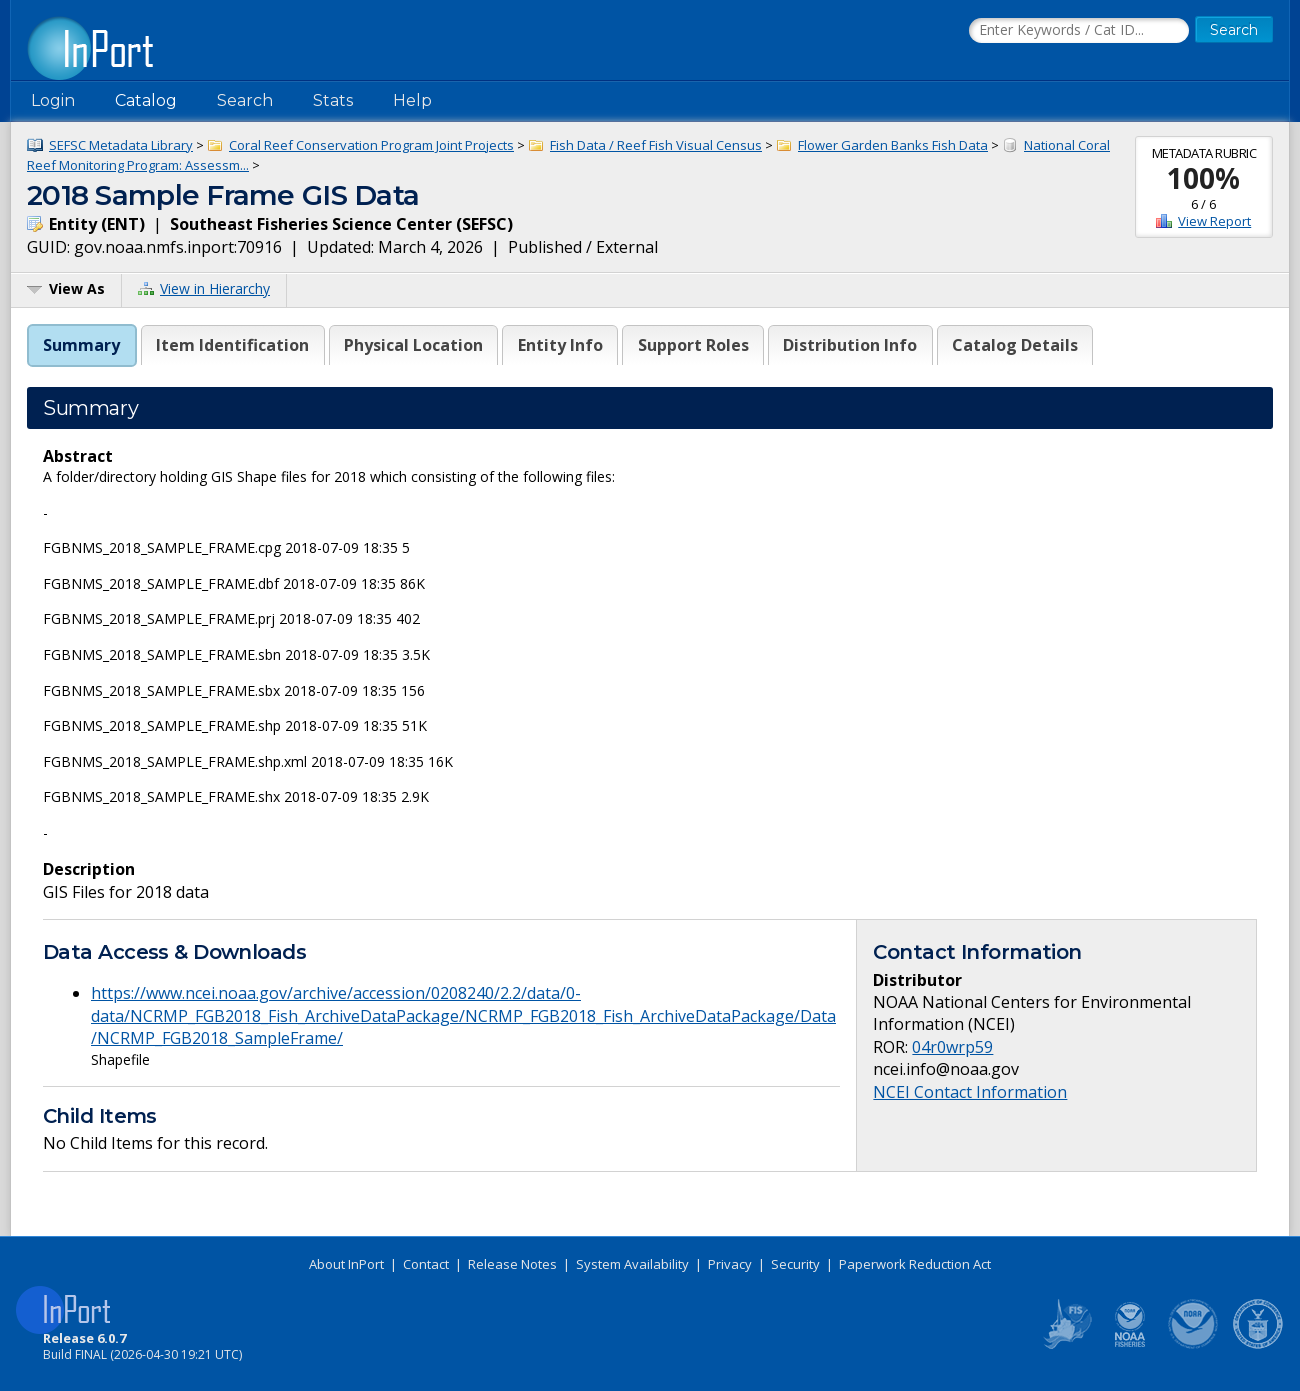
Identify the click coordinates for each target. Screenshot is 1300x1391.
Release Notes (512, 1264)
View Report (1214, 221)
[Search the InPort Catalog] (1079, 31)
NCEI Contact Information (970, 1092)
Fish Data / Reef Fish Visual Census (656, 145)
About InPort (346, 1264)
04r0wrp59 (952, 1047)
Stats (333, 100)
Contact (426, 1264)
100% (1203, 178)
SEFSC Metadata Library (121, 145)
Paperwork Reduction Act (915, 1264)
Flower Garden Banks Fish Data (893, 145)
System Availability (632, 1264)
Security (795, 1264)
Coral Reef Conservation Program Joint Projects (371, 145)
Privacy (730, 1264)
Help (412, 100)
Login (53, 100)
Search (245, 100)
